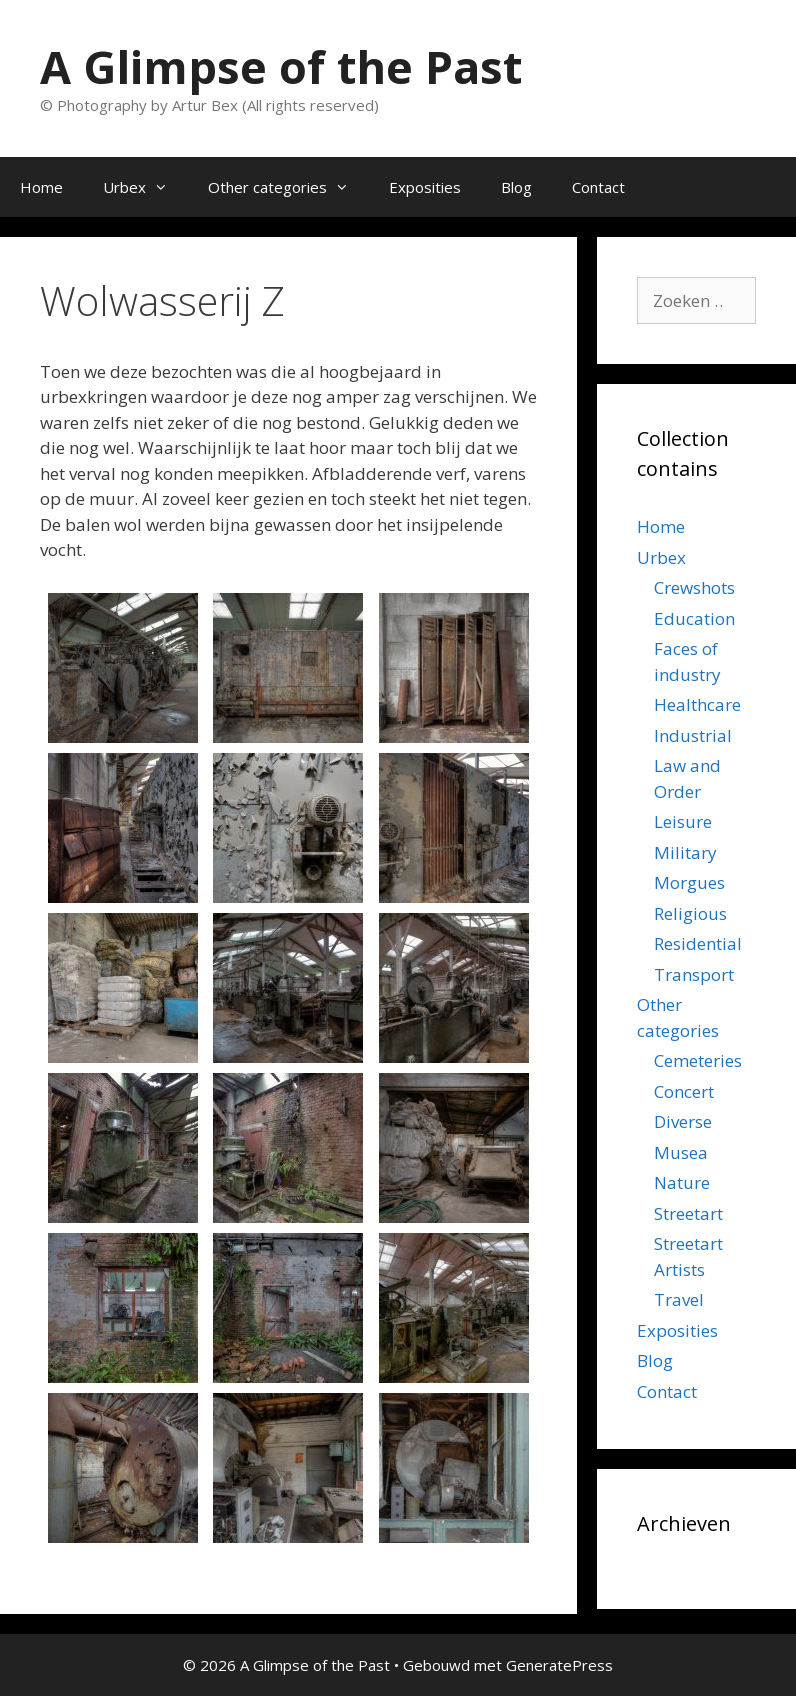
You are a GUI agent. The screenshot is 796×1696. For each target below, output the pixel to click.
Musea (681, 1152)
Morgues (689, 882)
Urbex (145, 187)
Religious (690, 913)
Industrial (693, 735)
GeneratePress (559, 1665)
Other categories (288, 187)
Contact (598, 187)
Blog (516, 187)
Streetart (688, 1213)
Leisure (683, 821)
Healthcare (697, 704)
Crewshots (694, 587)
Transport (694, 974)
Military (685, 852)
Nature (682, 1182)
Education (694, 618)
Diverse (683, 1121)
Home (41, 187)
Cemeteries (698, 1060)
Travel (679, 1299)
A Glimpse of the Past (281, 66)
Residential (698, 943)
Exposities (425, 187)
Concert (684, 1091)
